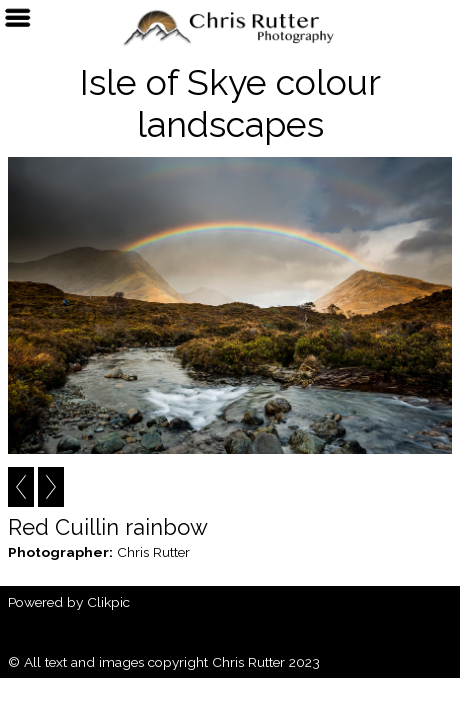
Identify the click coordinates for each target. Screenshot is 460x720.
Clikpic (108, 602)
